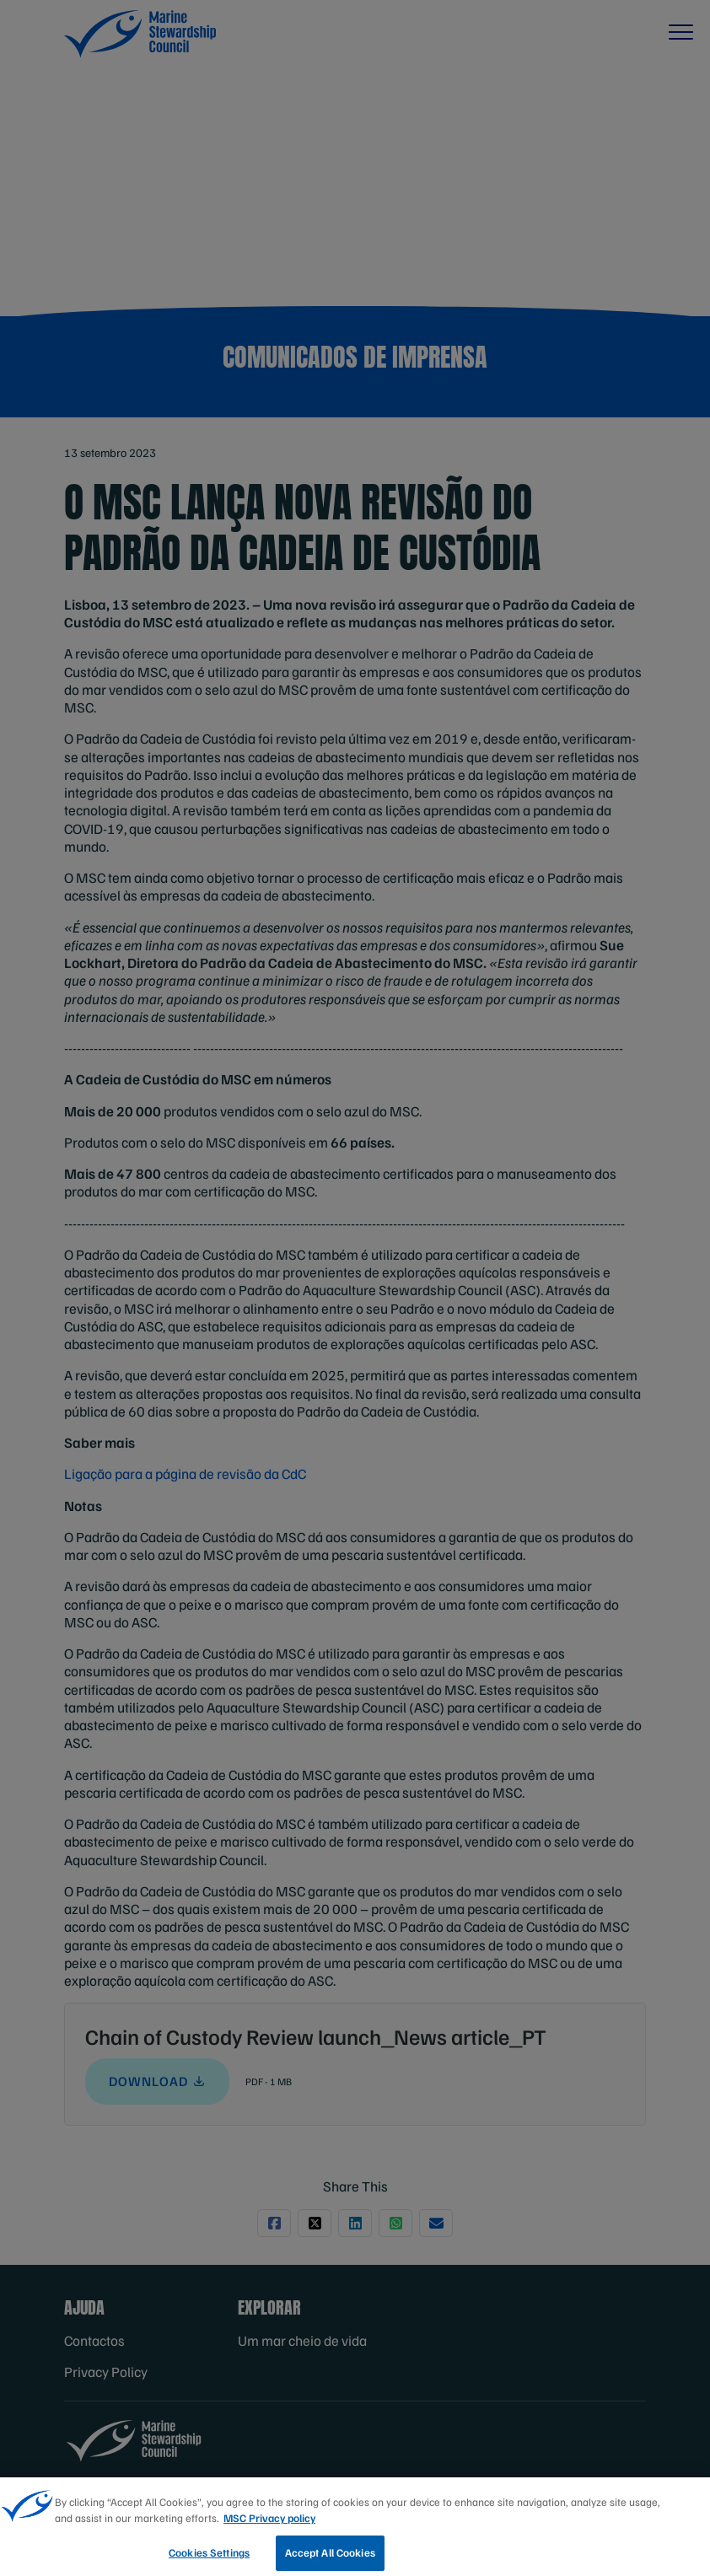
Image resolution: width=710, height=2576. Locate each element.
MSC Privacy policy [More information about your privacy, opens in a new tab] (269, 2527)
